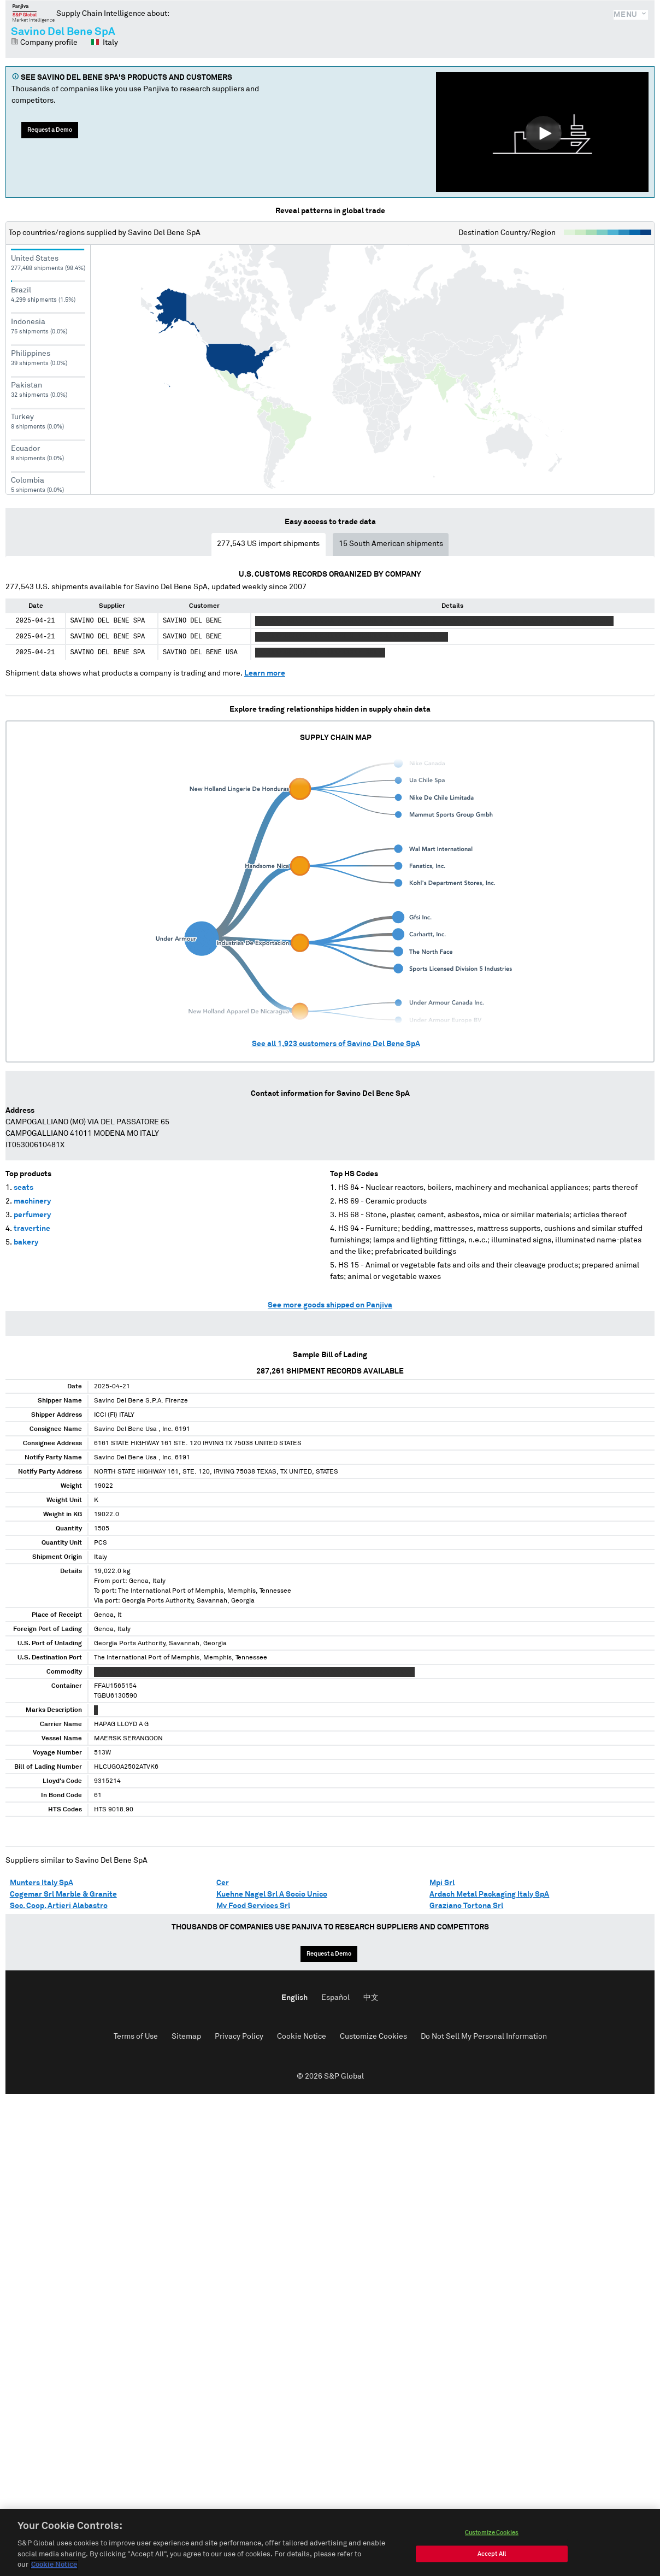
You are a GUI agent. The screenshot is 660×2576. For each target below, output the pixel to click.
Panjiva (33, 13)
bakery (26, 1242)
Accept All (492, 2554)
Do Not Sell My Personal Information (484, 2036)
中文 (371, 1998)
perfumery (32, 1215)
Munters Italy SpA (41, 1883)
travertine (32, 1229)
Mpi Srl (442, 1883)
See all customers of (336, 1044)
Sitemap (186, 2036)
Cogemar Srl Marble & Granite (63, 1894)
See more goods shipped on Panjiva (330, 1305)
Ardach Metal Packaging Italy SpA (489, 1894)
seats (23, 1188)
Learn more (264, 673)
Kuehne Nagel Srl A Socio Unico (271, 1894)
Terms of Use (136, 2036)
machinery (32, 1201)
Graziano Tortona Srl (466, 1906)
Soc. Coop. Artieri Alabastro (59, 1906)
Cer (222, 1883)
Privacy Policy (239, 2036)
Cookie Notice (301, 2036)
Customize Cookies (373, 2036)
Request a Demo (49, 130)
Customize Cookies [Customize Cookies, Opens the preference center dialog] (491, 2533)
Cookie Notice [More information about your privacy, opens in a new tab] (54, 2564)
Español (335, 1998)
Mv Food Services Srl (253, 1906)
